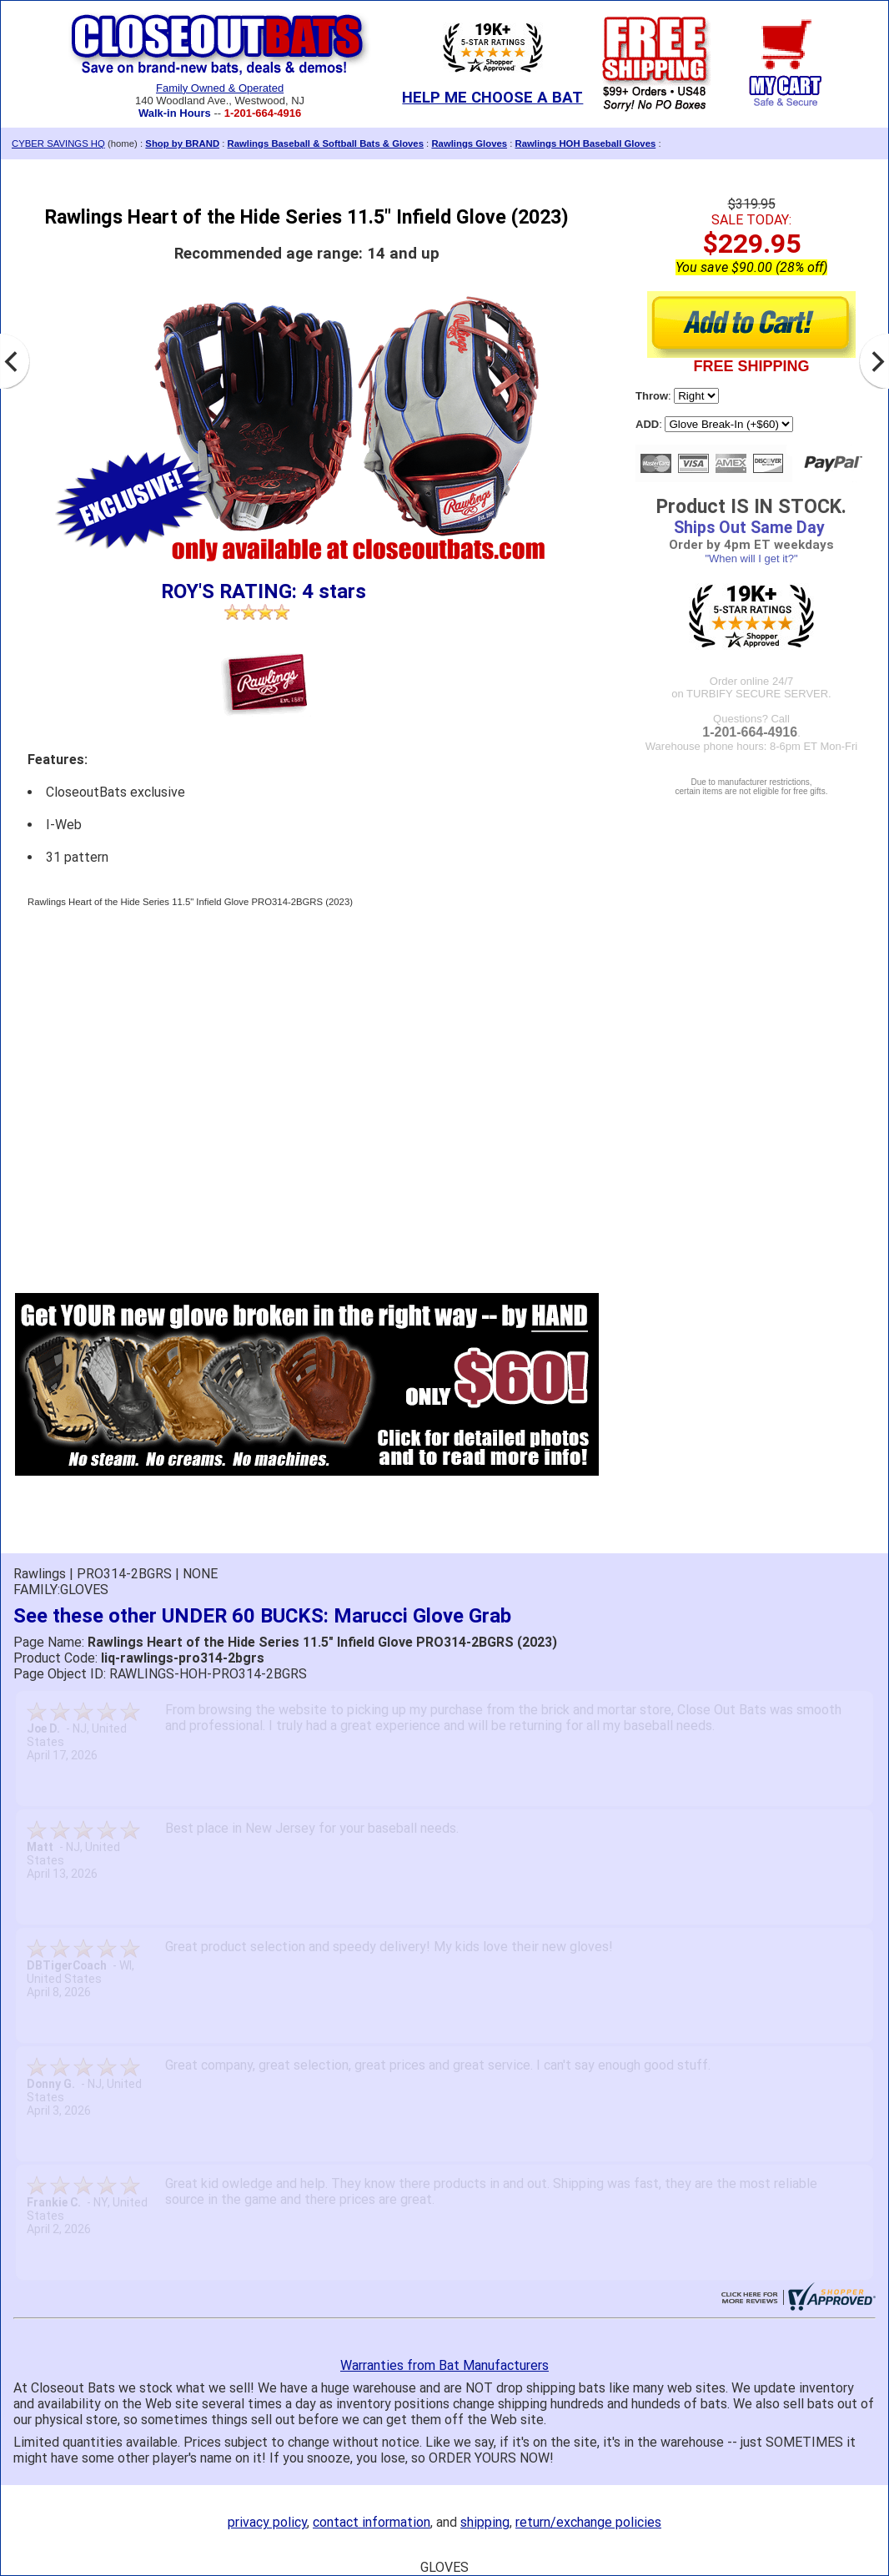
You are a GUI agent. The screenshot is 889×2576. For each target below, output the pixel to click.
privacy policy (267, 2522)
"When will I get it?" (751, 558)
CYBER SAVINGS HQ (58, 143)
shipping (485, 2522)
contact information (371, 2522)
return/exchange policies (588, 2522)
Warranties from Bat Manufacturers (444, 2365)
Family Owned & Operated (220, 88)
